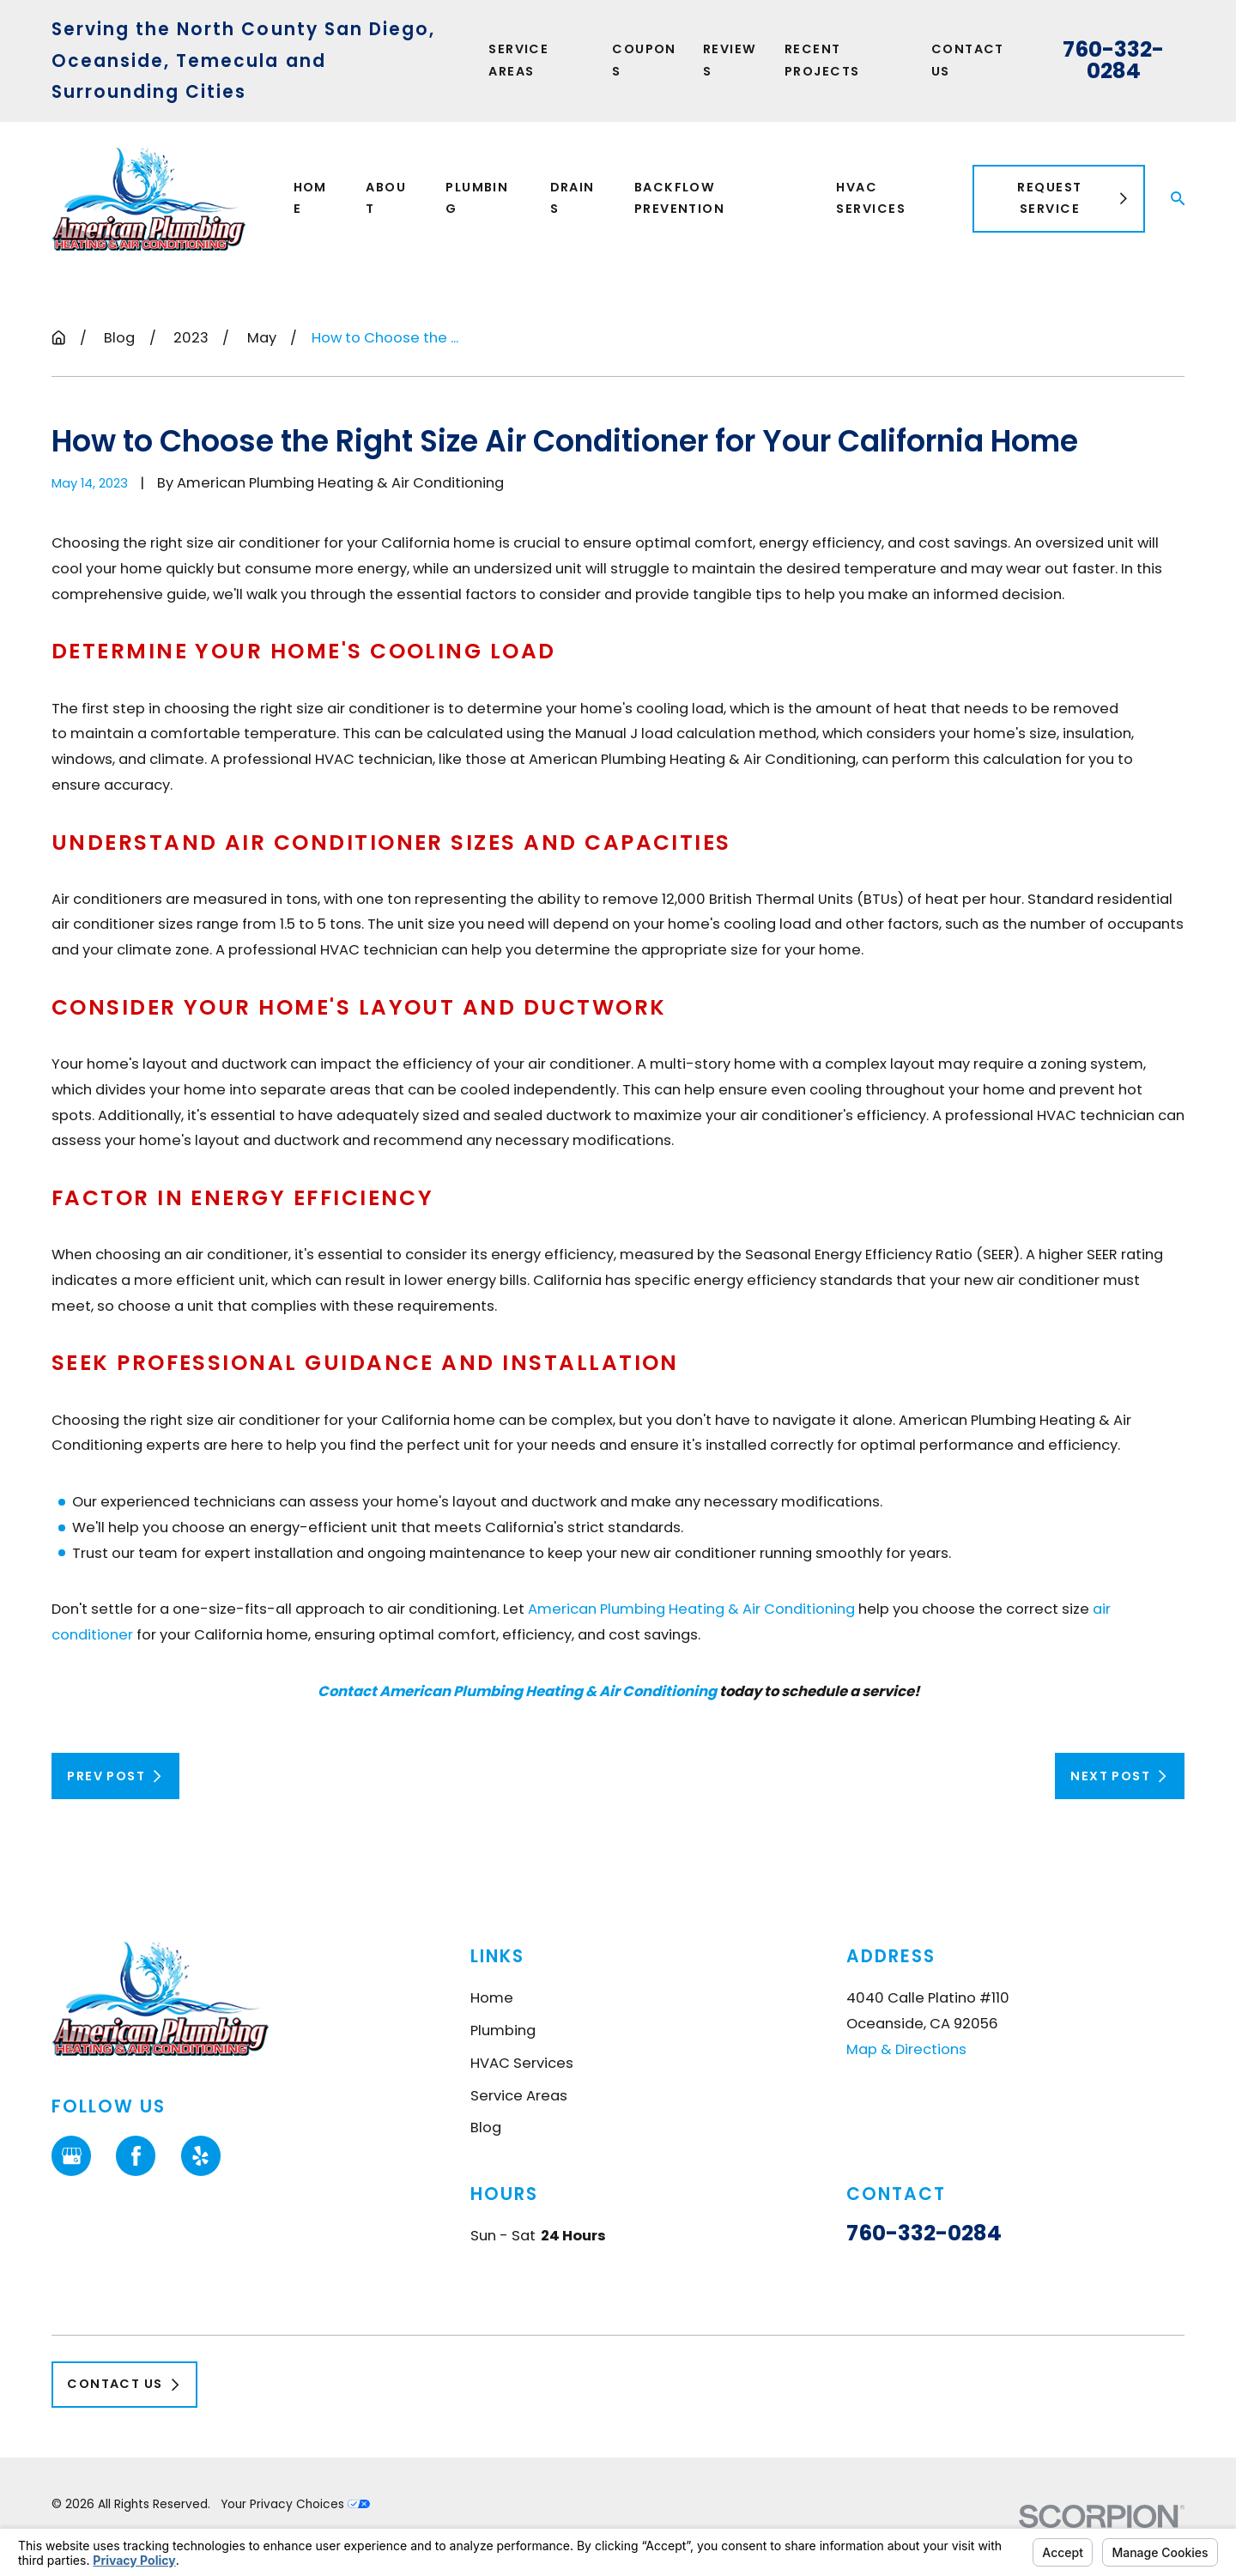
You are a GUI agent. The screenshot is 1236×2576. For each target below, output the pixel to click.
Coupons (644, 60)
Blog (485, 2127)
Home (491, 1998)
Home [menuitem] (310, 198)
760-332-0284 (1113, 60)
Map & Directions (906, 2048)
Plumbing (503, 2030)
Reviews (730, 60)
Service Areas (518, 60)
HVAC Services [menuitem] (871, 198)
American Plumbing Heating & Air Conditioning (691, 1609)
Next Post (1119, 1776)
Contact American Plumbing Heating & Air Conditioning (517, 1691)
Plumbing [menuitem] (476, 198)
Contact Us (967, 60)
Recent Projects (822, 60)
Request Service (1073, 198)
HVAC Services (521, 2063)
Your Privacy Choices (295, 2504)
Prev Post (115, 1776)
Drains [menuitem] (572, 198)
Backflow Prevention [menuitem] (679, 198)
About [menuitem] (386, 198)
